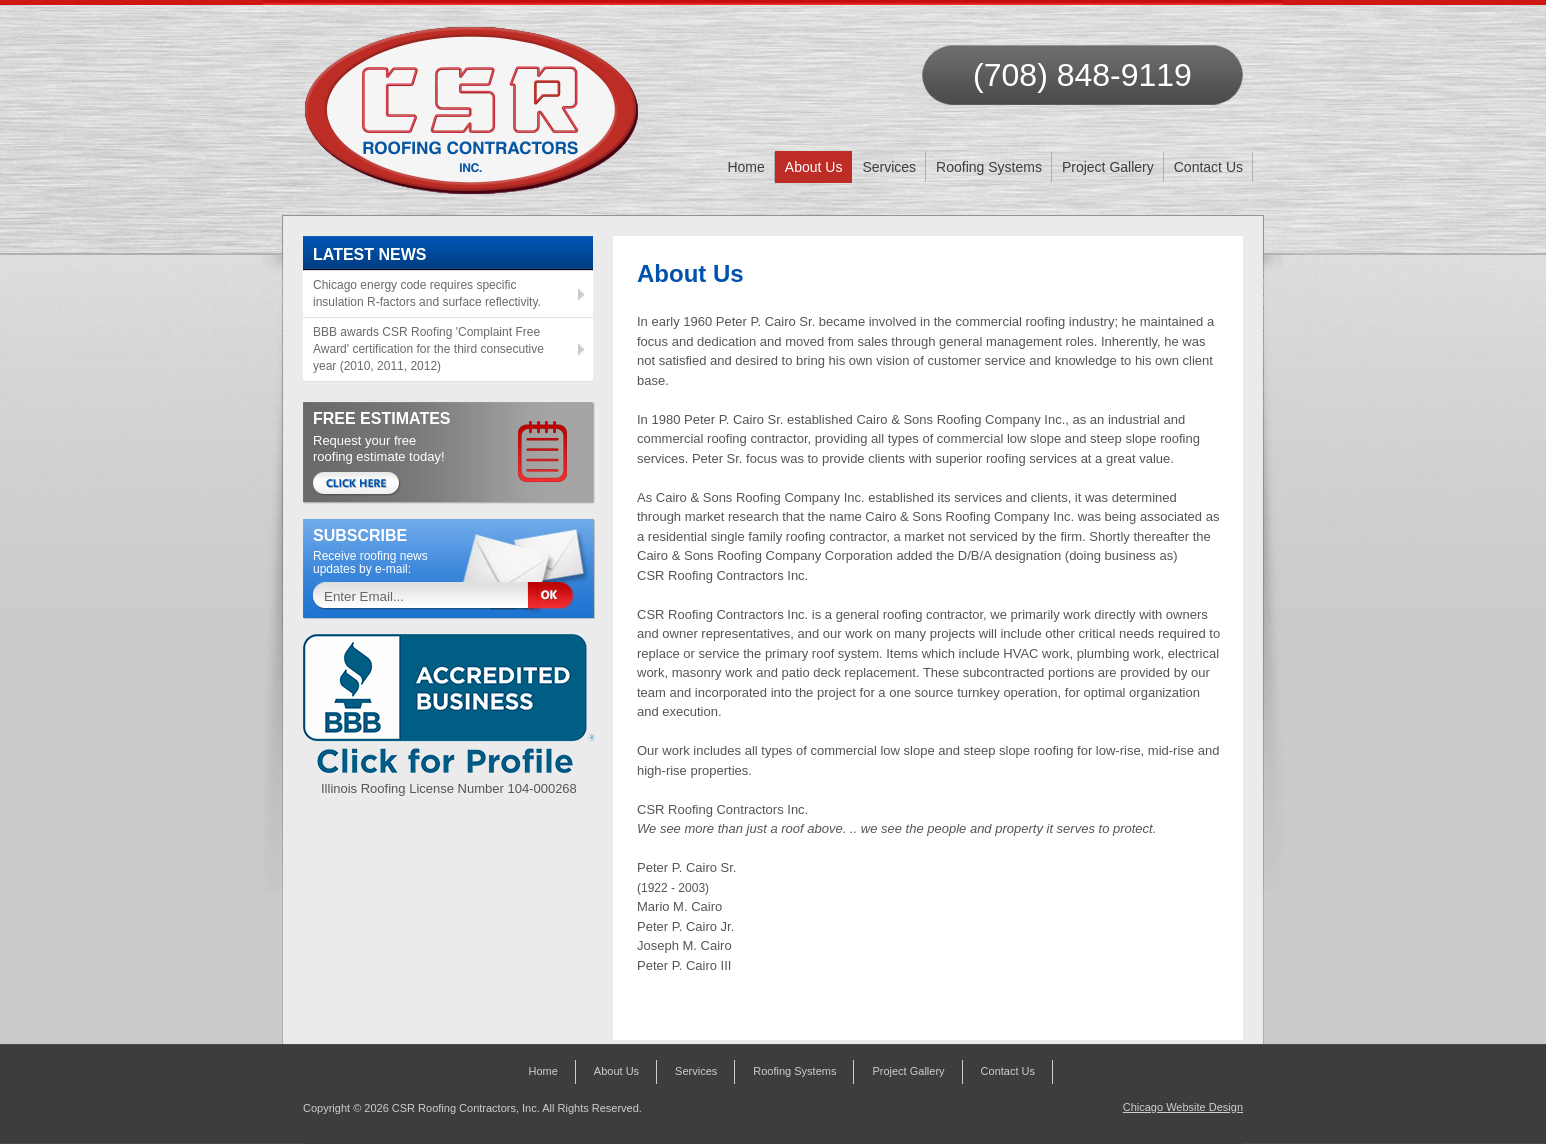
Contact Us (1208, 167)
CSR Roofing (472, 100)
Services (889, 167)
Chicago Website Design (1183, 1107)
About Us (814, 167)
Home (745, 167)
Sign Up (558, 596)
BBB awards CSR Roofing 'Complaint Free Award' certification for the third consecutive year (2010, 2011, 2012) (428, 349)
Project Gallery (1108, 167)
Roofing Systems (989, 167)
